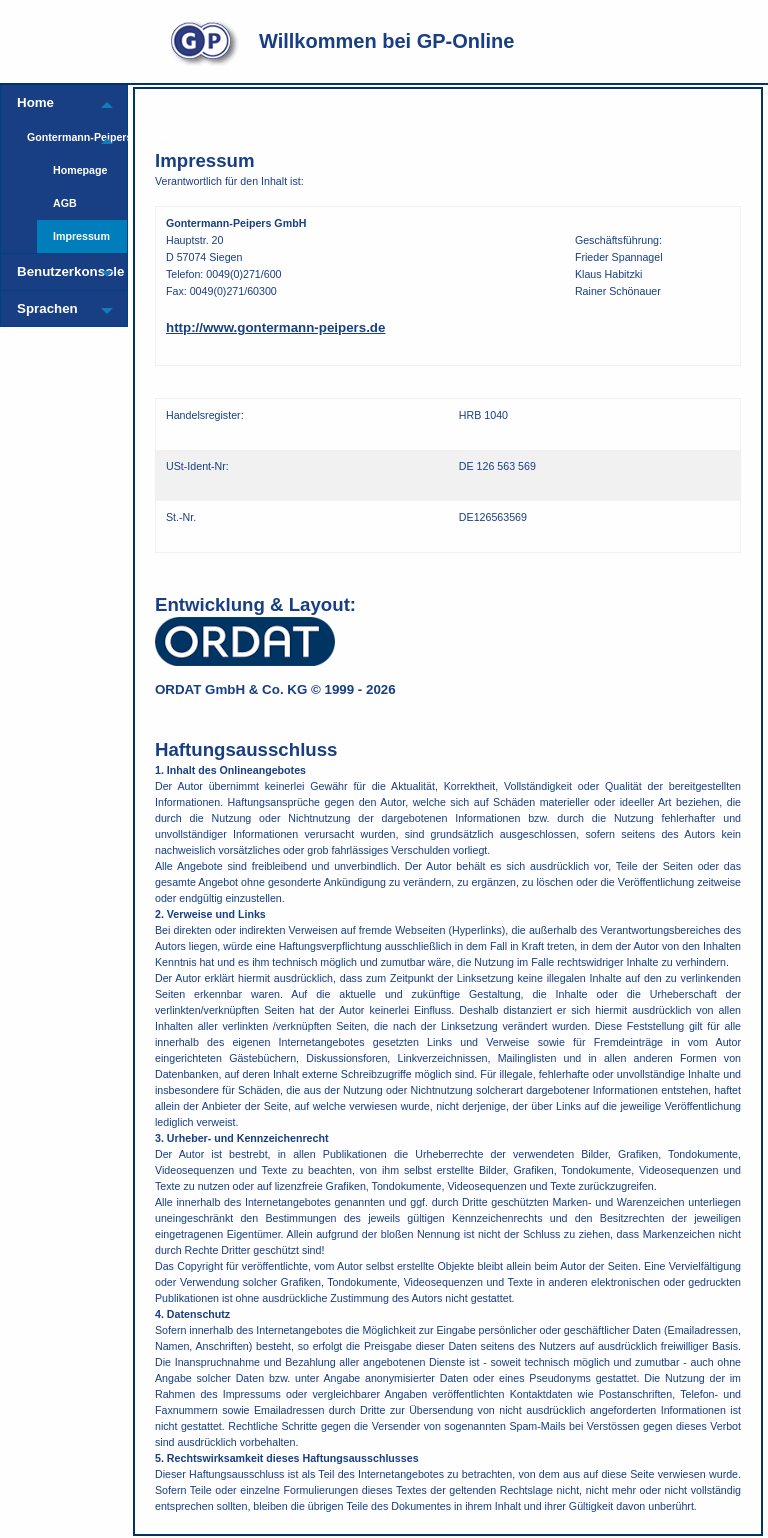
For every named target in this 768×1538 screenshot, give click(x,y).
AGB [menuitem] (65, 203)
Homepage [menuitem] (80, 170)
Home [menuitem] (35, 102)
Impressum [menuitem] (81, 236)
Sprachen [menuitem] (47, 308)
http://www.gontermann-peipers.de (275, 327)
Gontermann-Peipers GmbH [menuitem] (57, 137)
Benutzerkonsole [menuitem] (52, 271)
